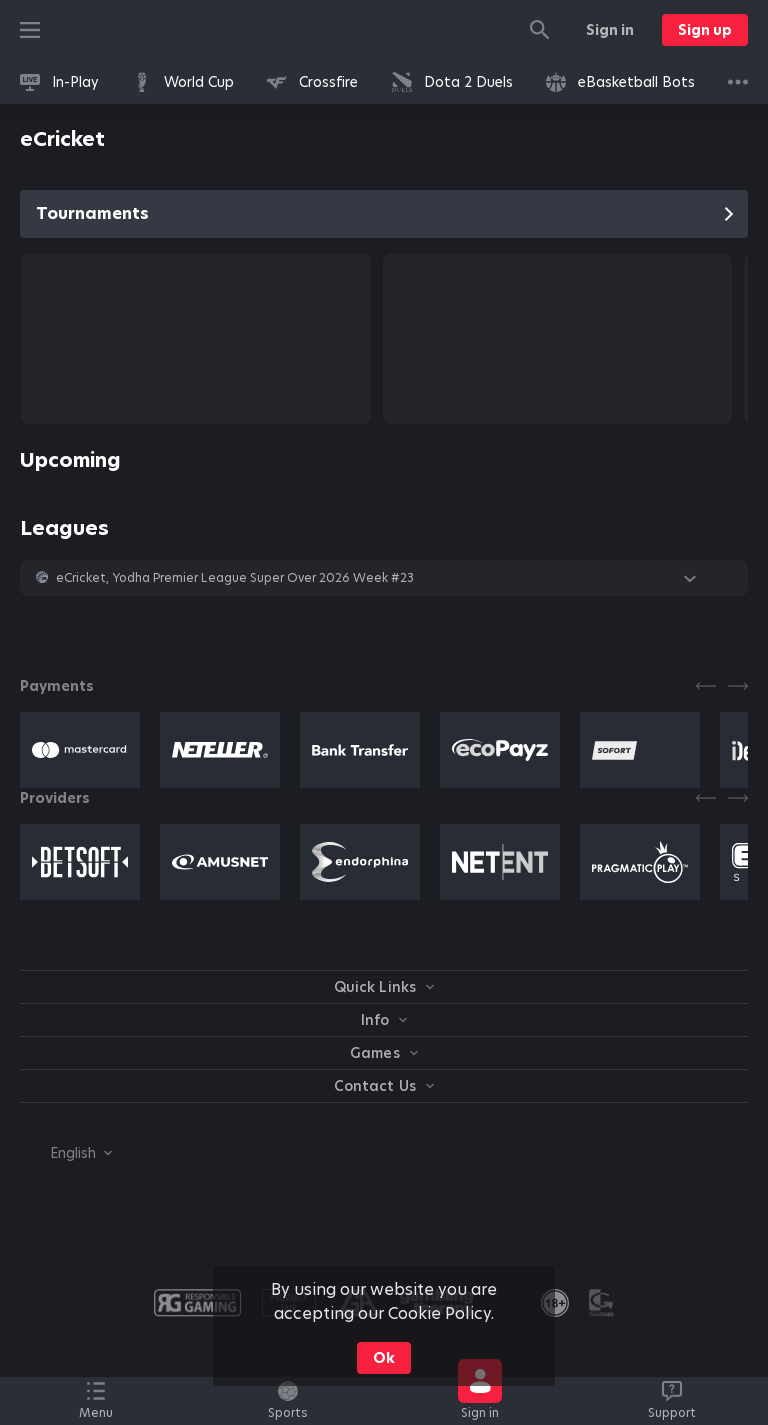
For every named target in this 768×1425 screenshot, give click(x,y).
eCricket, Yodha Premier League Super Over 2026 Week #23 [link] (235, 578)
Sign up (705, 30)
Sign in (610, 30)
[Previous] (706, 686)
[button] (384, 578)
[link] (59, 82)
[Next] (738, 686)
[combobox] (66, 1153)
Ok (384, 1358)
